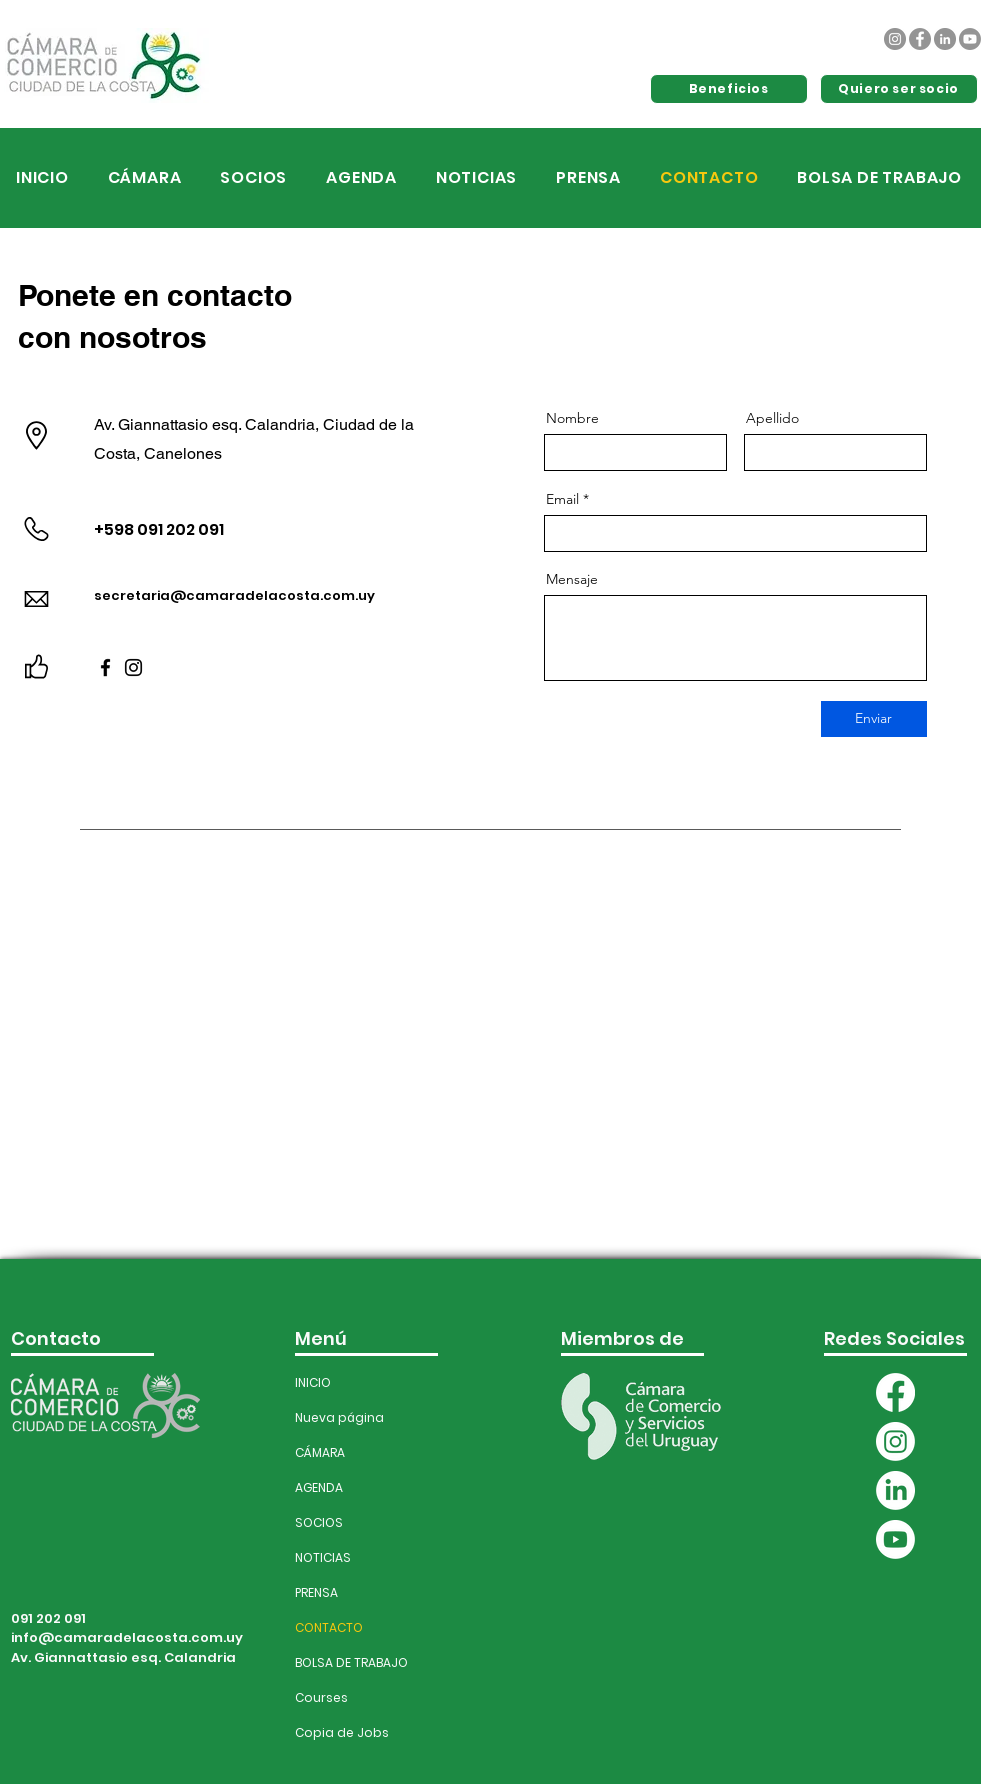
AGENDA (319, 1487)
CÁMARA (320, 1452)
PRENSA (316, 1592)
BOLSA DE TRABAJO (338, 1662)
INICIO (313, 1382)
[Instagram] (895, 39)
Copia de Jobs (338, 1732)
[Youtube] (970, 39)
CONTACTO (329, 1627)
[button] (362, 177)
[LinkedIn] (945, 39)
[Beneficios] (729, 89)
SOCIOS (319, 1522)
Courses (321, 1697)
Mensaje (572, 579)
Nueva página (338, 1417)
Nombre (572, 418)
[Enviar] (874, 719)
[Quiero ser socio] (899, 89)
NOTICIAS (323, 1557)
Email (562, 499)
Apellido (772, 418)
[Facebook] (920, 39)
